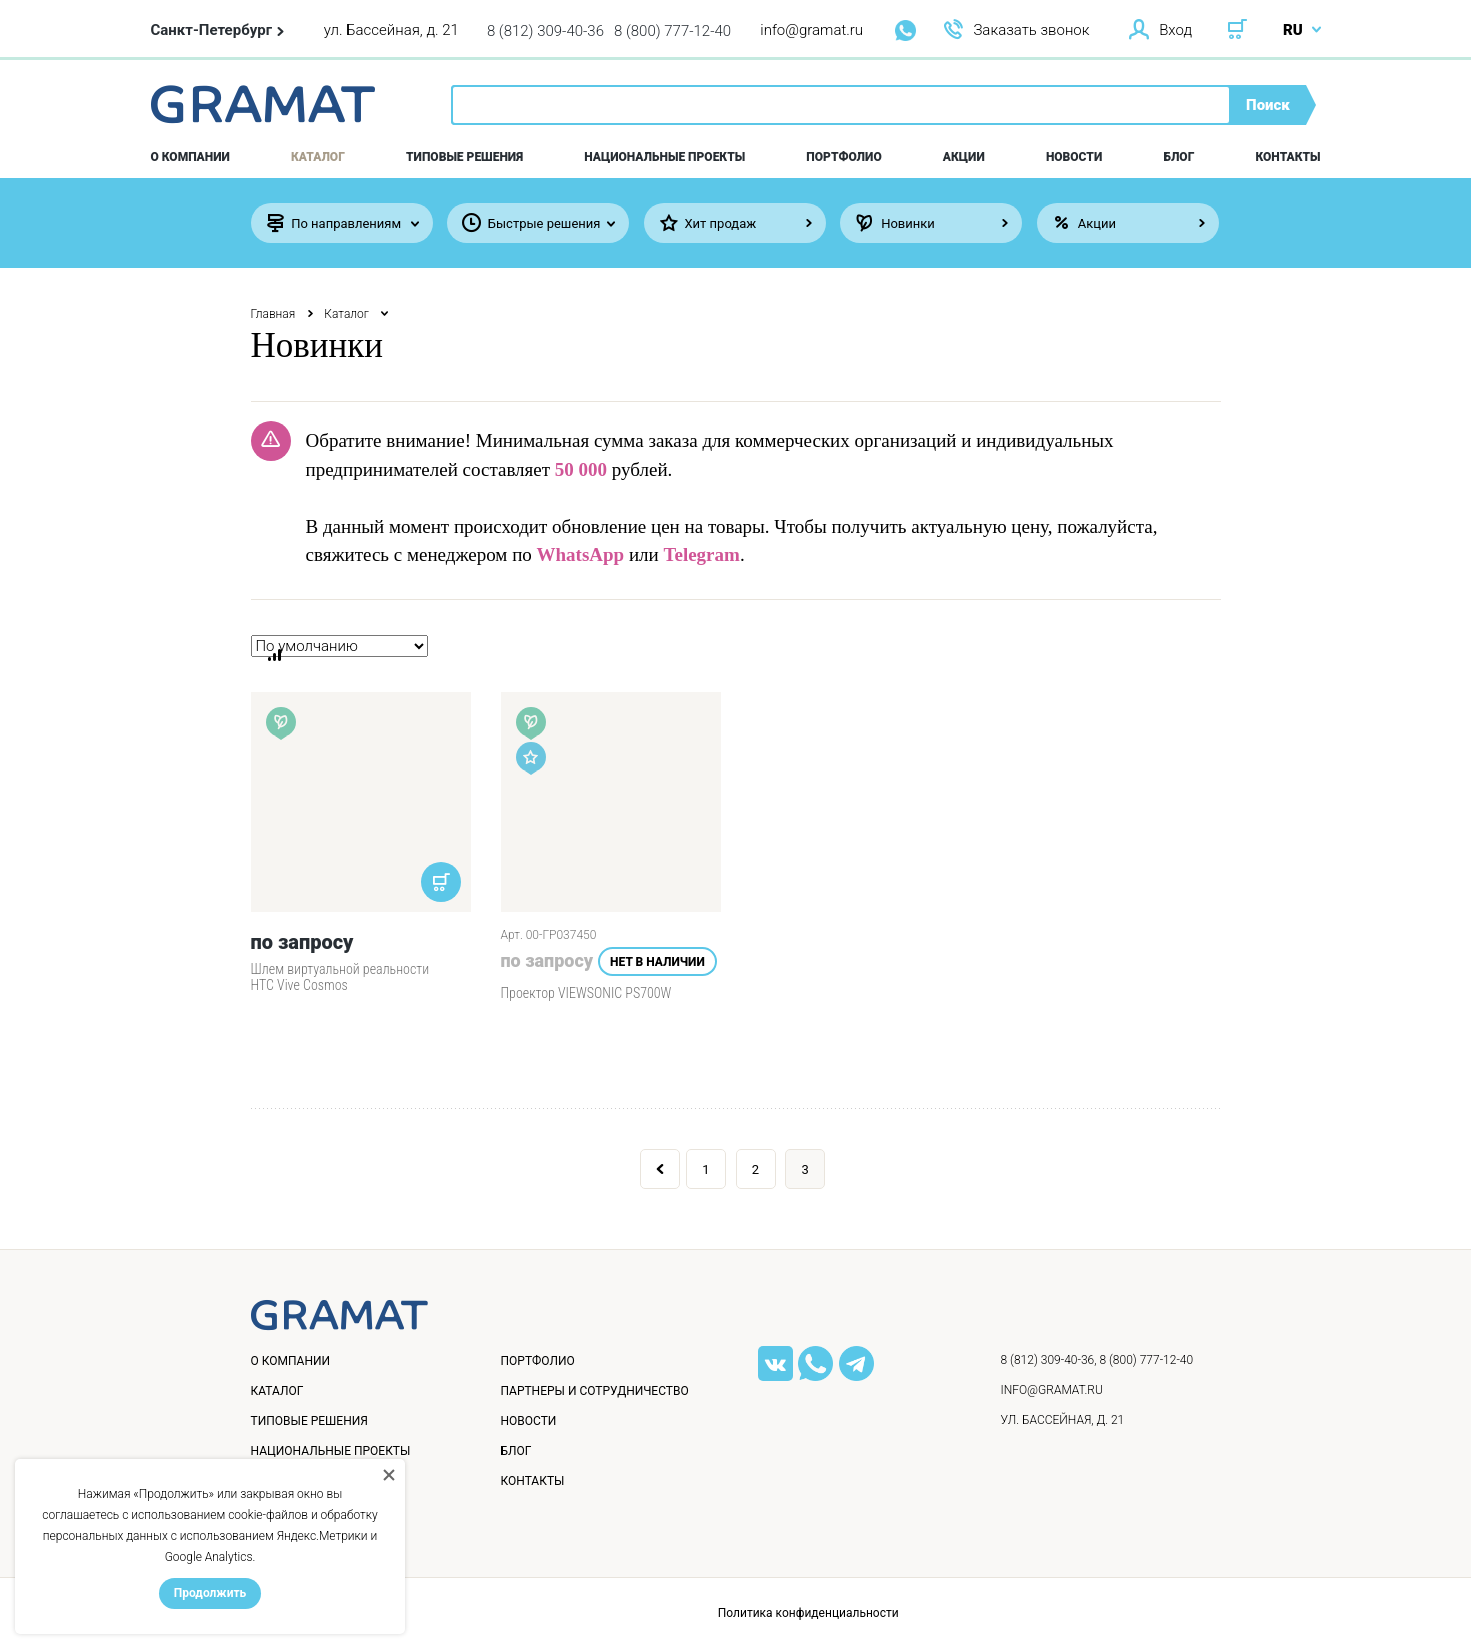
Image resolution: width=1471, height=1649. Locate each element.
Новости (1074, 157)
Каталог (318, 157)
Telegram (702, 554)
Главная (273, 314)
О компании (190, 157)
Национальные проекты (664, 157)
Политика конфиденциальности (808, 1613)
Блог (1178, 157)
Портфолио (843, 157)
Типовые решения (464, 157)
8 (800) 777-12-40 (672, 31)
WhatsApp (581, 554)
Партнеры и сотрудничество (595, 1391)
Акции (964, 157)
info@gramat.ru (811, 30)
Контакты (1288, 157)
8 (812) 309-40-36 (545, 31)
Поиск (1268, 105)
